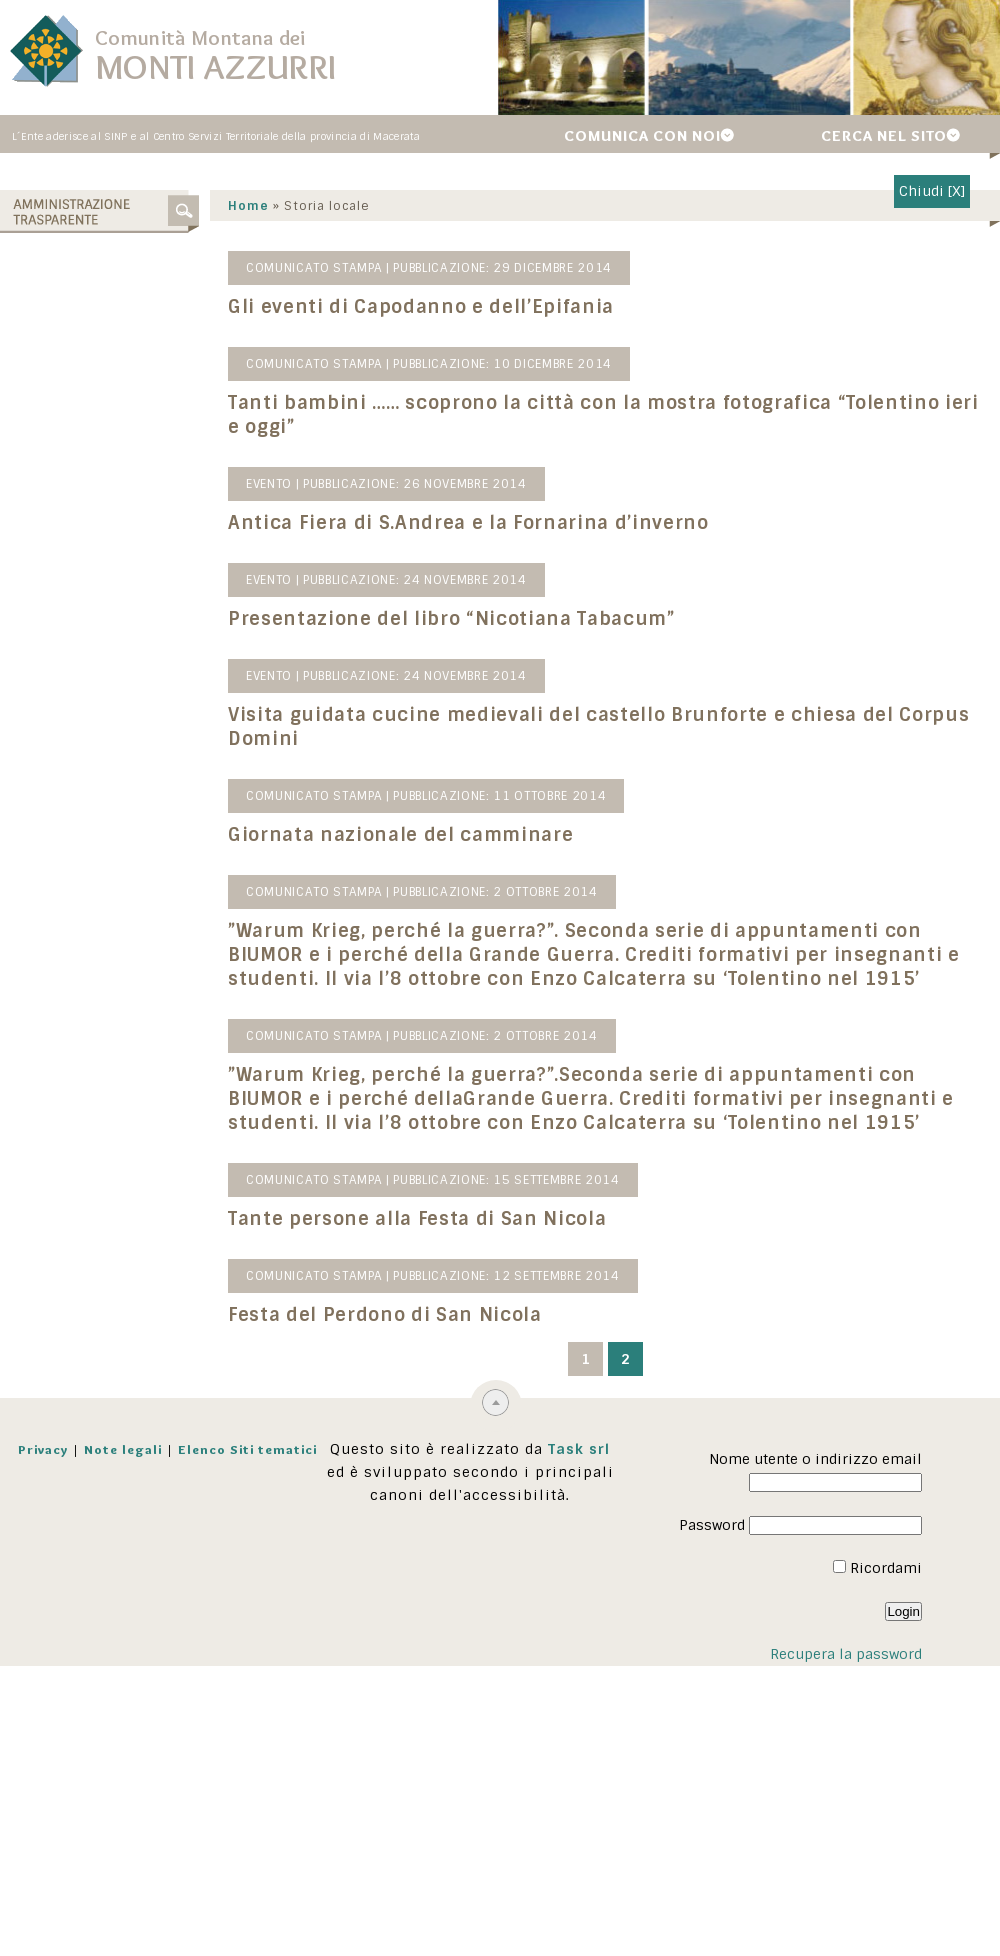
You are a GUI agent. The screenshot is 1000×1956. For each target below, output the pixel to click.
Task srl (579, 1450)
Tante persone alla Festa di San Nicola (407, 1220)
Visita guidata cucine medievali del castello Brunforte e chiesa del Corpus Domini (588, 728)
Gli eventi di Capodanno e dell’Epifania (411, 308)
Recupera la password (846, 1655)
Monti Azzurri (215, 66)
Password (712, 1526)
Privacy (43, 1450)
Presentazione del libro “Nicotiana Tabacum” (441, 620)
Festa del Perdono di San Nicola (375, 1316)
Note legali (123, 1450)
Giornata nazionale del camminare (390, 836)
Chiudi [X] (932, 191)
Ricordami (877, 1569)
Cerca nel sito (884, 136)
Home (238, 207)
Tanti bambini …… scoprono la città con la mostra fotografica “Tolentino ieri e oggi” (593, 416)
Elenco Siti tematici (247, 1450)
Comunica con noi (642, 136)
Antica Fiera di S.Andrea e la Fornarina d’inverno (458, 524)
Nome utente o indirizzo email (815, 1460)
